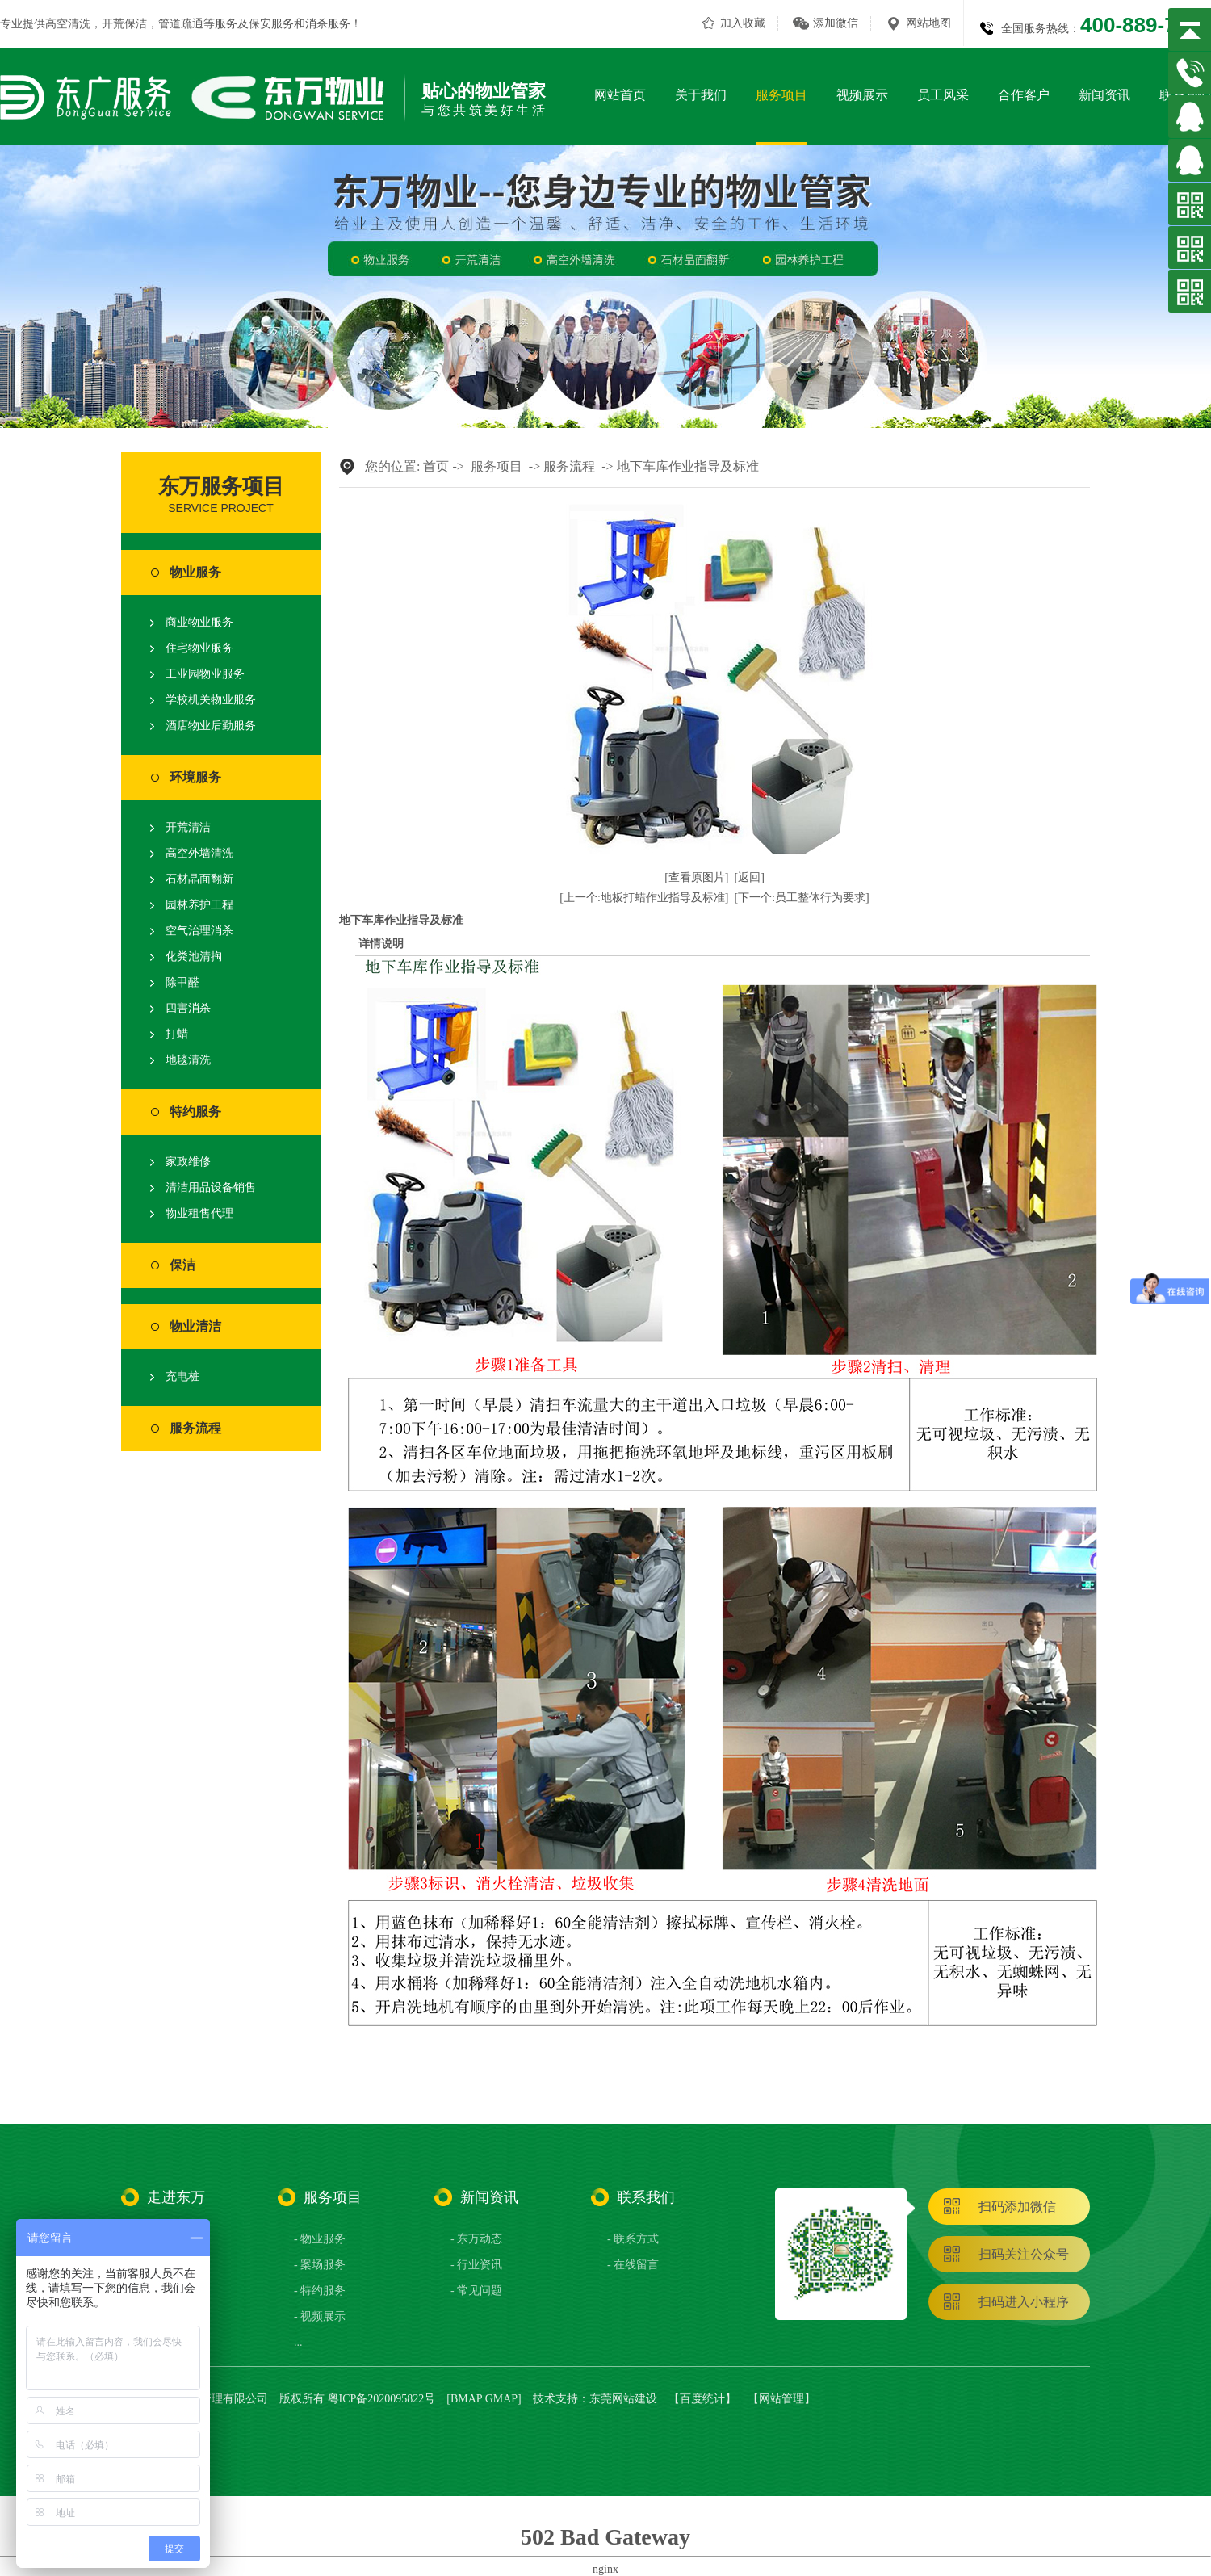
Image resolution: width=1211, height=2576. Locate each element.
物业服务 (195, 572)
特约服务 (195, 1111)
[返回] (750, 877)
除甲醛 (182, 982)
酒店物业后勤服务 (211, 726)
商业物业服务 (199, 622)
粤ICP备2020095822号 (382, 2399)
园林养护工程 (199, 905)
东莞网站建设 (623, 2399)
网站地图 (928, 23)
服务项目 (781, 95)
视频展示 (862, 95)
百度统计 (702, 2399)
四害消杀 (188, 1008)
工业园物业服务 (205, 674)
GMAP (501, 2399)
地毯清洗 (188, 1060)
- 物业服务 (320, 2239)
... (298, 2342)
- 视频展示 (320, 2316)
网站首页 (620, 95)
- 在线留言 (633, 2265)
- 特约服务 (320, 2290)
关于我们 (701, 95)
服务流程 (195, 1428)
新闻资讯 (1104, 95)
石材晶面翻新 (199, 879)
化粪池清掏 (194, 956)
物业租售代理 (199, 1213)
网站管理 (781, 2399)
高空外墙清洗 (199, 853)
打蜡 (177, 1034)
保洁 (182, 1265)
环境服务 (195, 777)
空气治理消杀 (199, 931)
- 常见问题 (476, 2290)
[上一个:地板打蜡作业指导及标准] (643, 898)
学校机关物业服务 (211, 700)
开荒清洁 (188, 827)
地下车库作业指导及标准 (688, 466)
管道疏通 (180, 24)
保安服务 (271, 24)
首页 (436, 466)
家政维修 (188, 1162)
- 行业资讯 (476, 2265)
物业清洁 (195, 1326)
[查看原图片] (696, 877)
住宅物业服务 (199, 648)
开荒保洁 (124, 24)
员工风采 (943, 95)
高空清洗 (67, 24)
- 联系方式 (633, 2239)
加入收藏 (742, 23)
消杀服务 (327, 24)
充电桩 (182, 1376)
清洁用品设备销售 (211, 1187)
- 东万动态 (476, 2239)
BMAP (466, 2399)
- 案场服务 (320, 2265)
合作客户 (1024, 95)
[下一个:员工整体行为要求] (802, 898)
